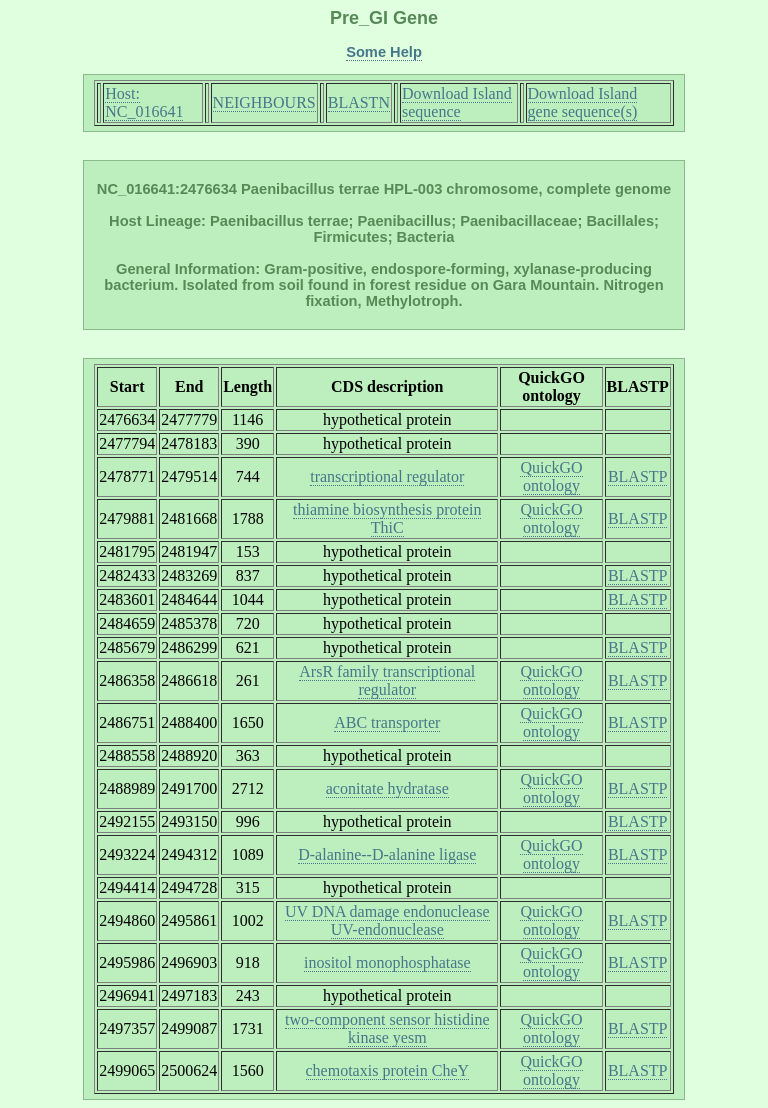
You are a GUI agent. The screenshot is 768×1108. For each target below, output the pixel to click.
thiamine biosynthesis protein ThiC (387, 518)
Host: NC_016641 (144, 102)
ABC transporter (387, 722)
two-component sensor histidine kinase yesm (387, 1028)
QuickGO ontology (551, 476)
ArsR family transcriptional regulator (387, 680)
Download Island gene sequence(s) (583, 102)
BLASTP (638, 476)
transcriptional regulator (387, 476)
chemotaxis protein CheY (388, 1070)
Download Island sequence (457, 102)
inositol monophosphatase (387, 962)
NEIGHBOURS (264, 102)
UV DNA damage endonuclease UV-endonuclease (387, 920)
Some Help (384, 52)
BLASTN (359, 102)
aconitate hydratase (387, 788)
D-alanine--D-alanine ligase (387, 854)
